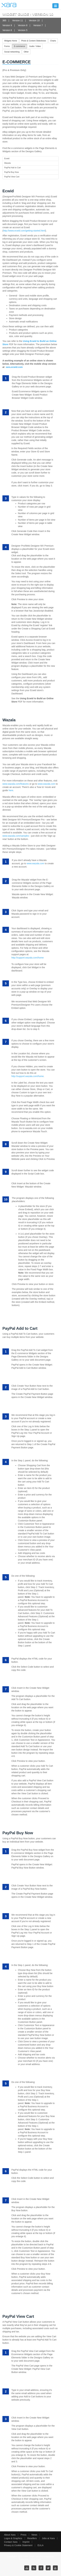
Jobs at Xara (48, 2538)
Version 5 (22, 30)
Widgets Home (10, 41)
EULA (41, 2545)
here (11, 790)
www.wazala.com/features (15, 784)
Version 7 (38, 25)
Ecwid (6, 158)
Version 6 (7, 30)
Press (23, 2534)
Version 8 (22, 25)
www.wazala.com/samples (15, 836)
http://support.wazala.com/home (27, 957)
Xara (9, 5)
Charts (53, 41)
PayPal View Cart (11, 177)
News (34, 2534)
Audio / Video (35, 46)
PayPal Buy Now (11, 172)
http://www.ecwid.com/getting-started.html (24, 230)
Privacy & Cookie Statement (18, 2545)
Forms (7, 46)
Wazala (7, 163)
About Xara (9, 2534)
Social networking (12, 52)
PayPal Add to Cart (12, 167)
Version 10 (34, 20)
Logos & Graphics (13, 2538)
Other (26, 52)
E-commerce (19, 46)
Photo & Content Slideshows (33, 41)
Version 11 (17, 20)
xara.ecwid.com (14, 367)
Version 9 (7, 25)
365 (4, 20)
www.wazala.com (46, 784)
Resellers (32, 2538)
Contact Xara (10, 2542)
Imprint (25, 2542)
